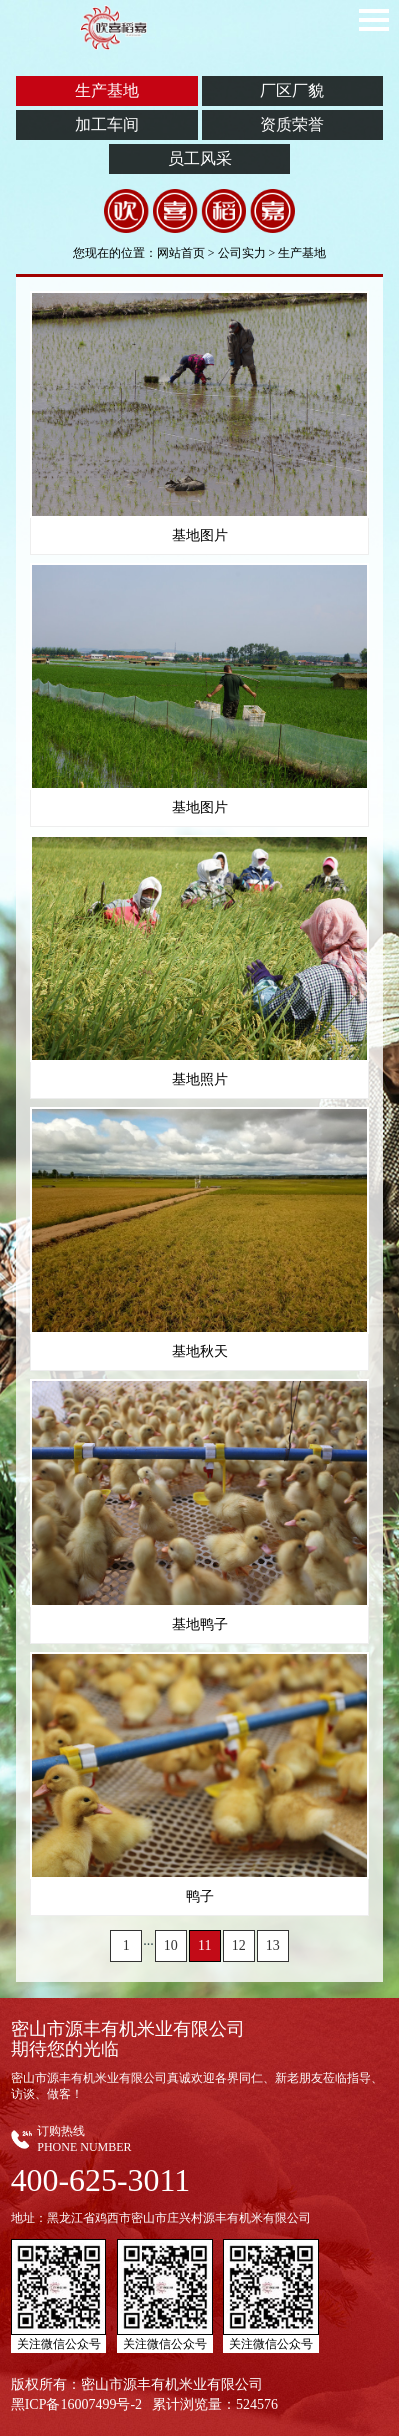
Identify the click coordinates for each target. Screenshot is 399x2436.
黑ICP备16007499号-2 (76, 2404)
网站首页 (181, 253)
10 (171, 1945)
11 (204, 1945)
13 (273, 1945)
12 (239, 1945)
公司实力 (242, 253)
